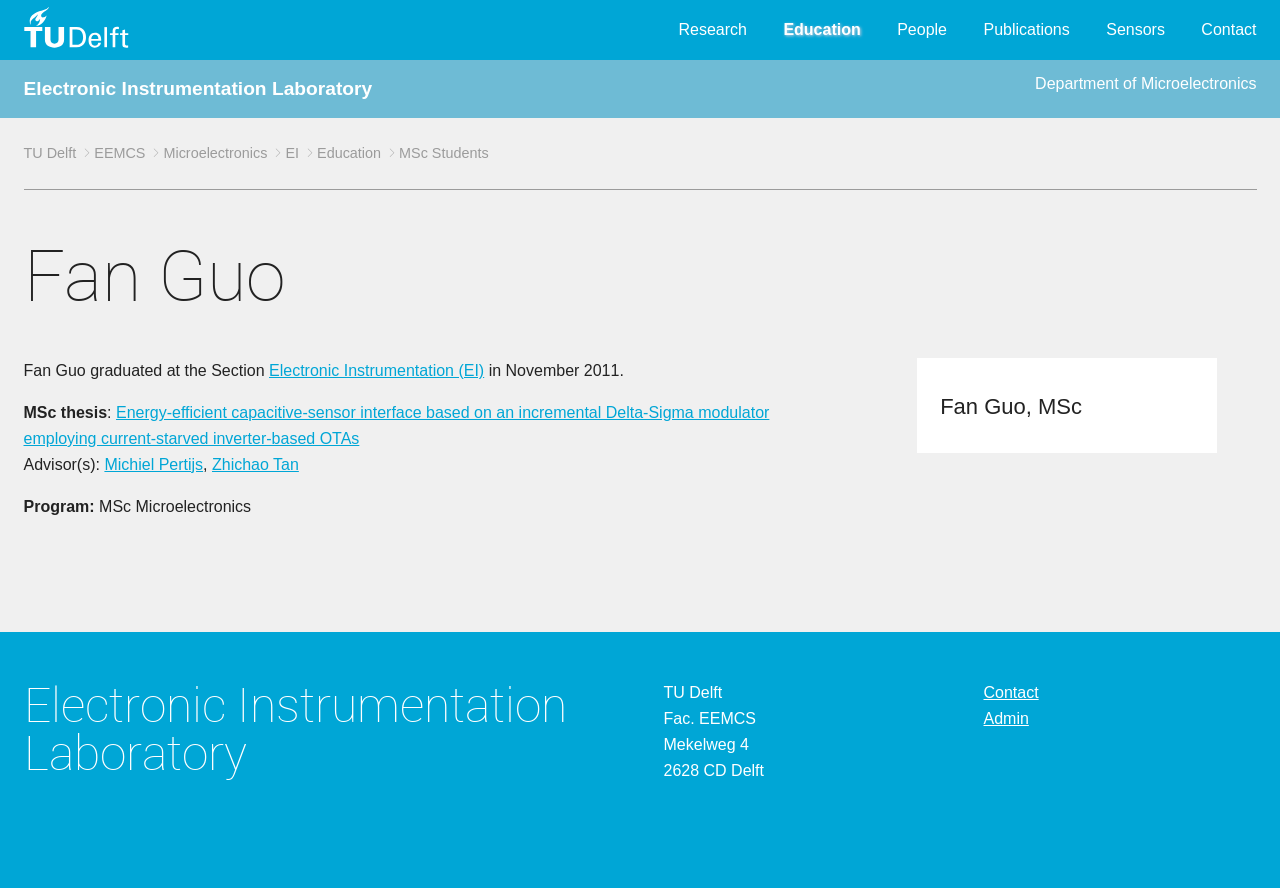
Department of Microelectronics (1145, 83)
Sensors (1135, 29)
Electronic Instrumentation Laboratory (198, 88)
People (922, 29)
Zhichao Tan (255, 464)
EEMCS (119, 153)
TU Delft (50, 153)
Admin (1006, 718)
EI (292, 153)
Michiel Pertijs (153, 464)
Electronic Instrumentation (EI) (376, 370)
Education (821, 29)
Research (712, 29)
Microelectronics (215, 153)
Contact (1228, 29)
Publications (1026, 29)
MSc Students (444, 153)
